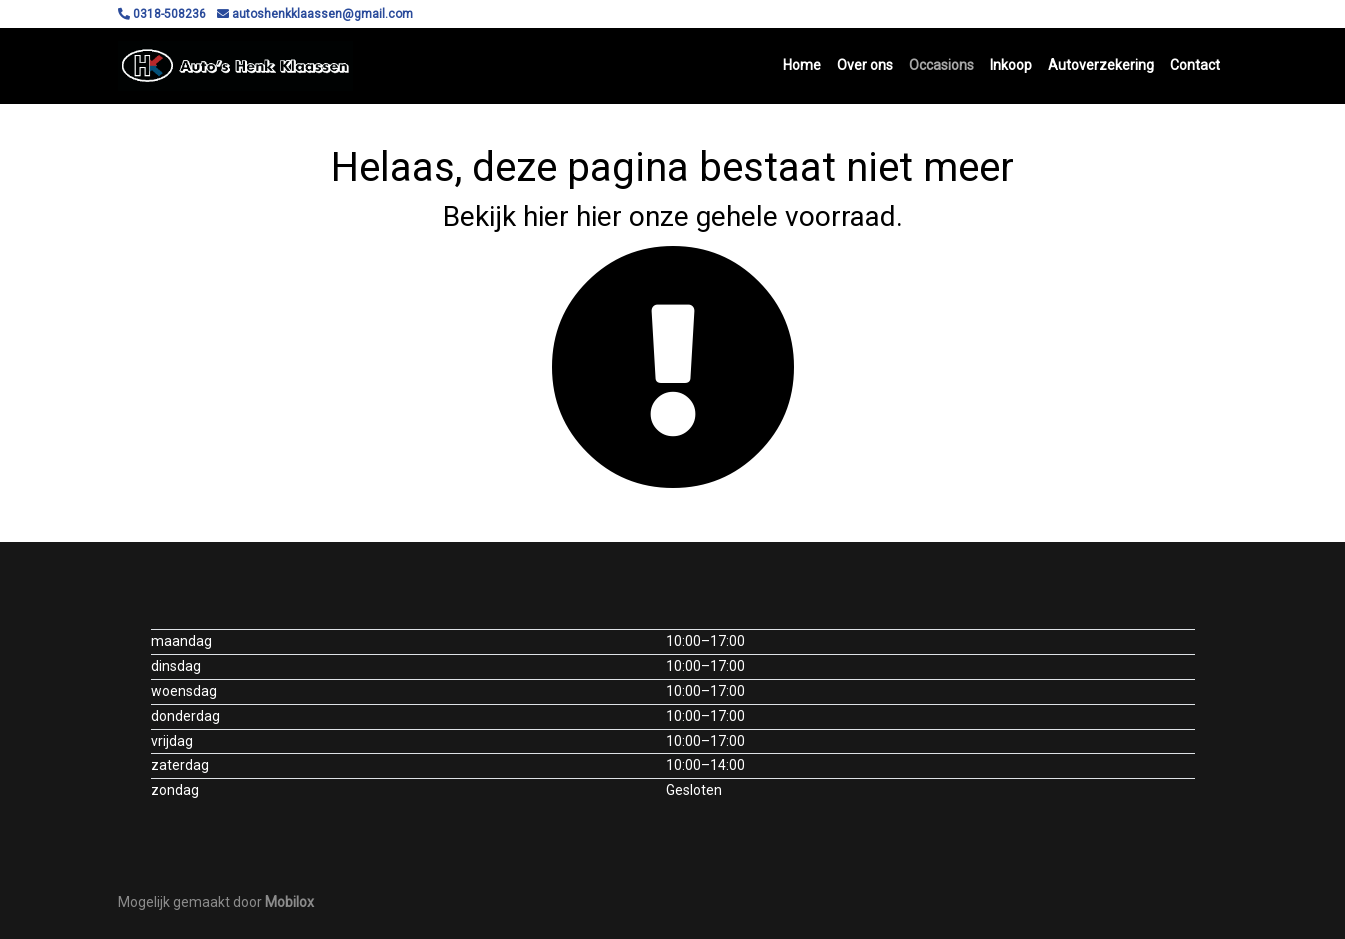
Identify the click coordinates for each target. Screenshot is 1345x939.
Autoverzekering (1101, 65)
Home (802, 65)
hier (546, 216)
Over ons (865, 65)
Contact (1195, 65)
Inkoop (1011, 65)
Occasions (941, 65)
